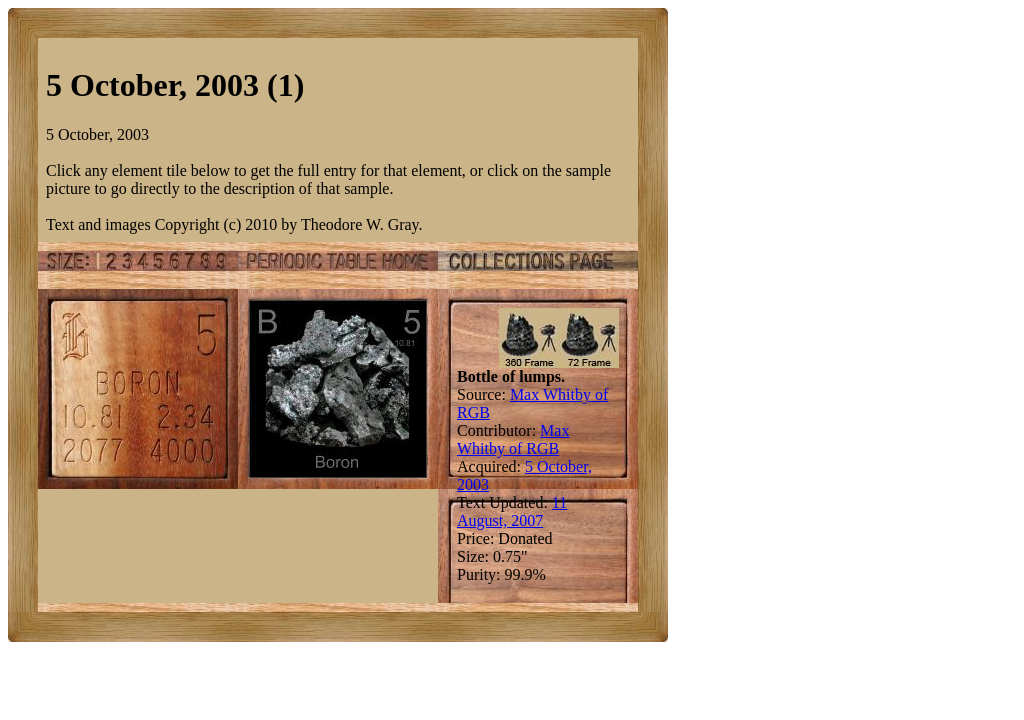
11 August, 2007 (512, 511)
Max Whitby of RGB (513, 439)
